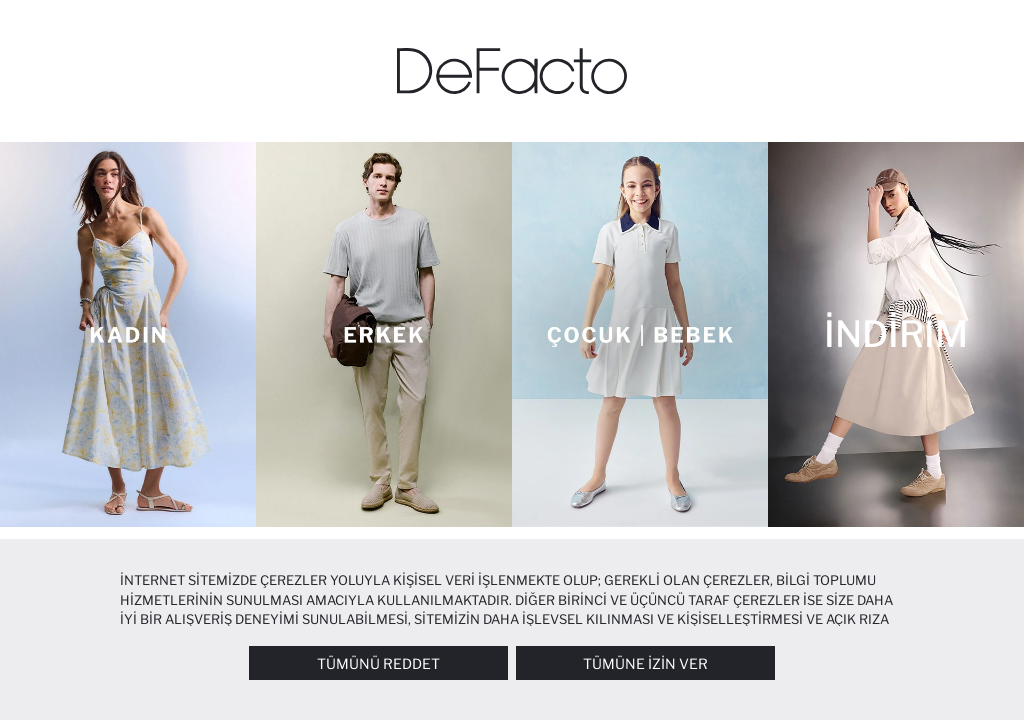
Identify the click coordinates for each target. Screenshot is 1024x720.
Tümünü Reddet (378, 663)
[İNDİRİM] (896, 334)
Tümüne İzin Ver (645, 663)
